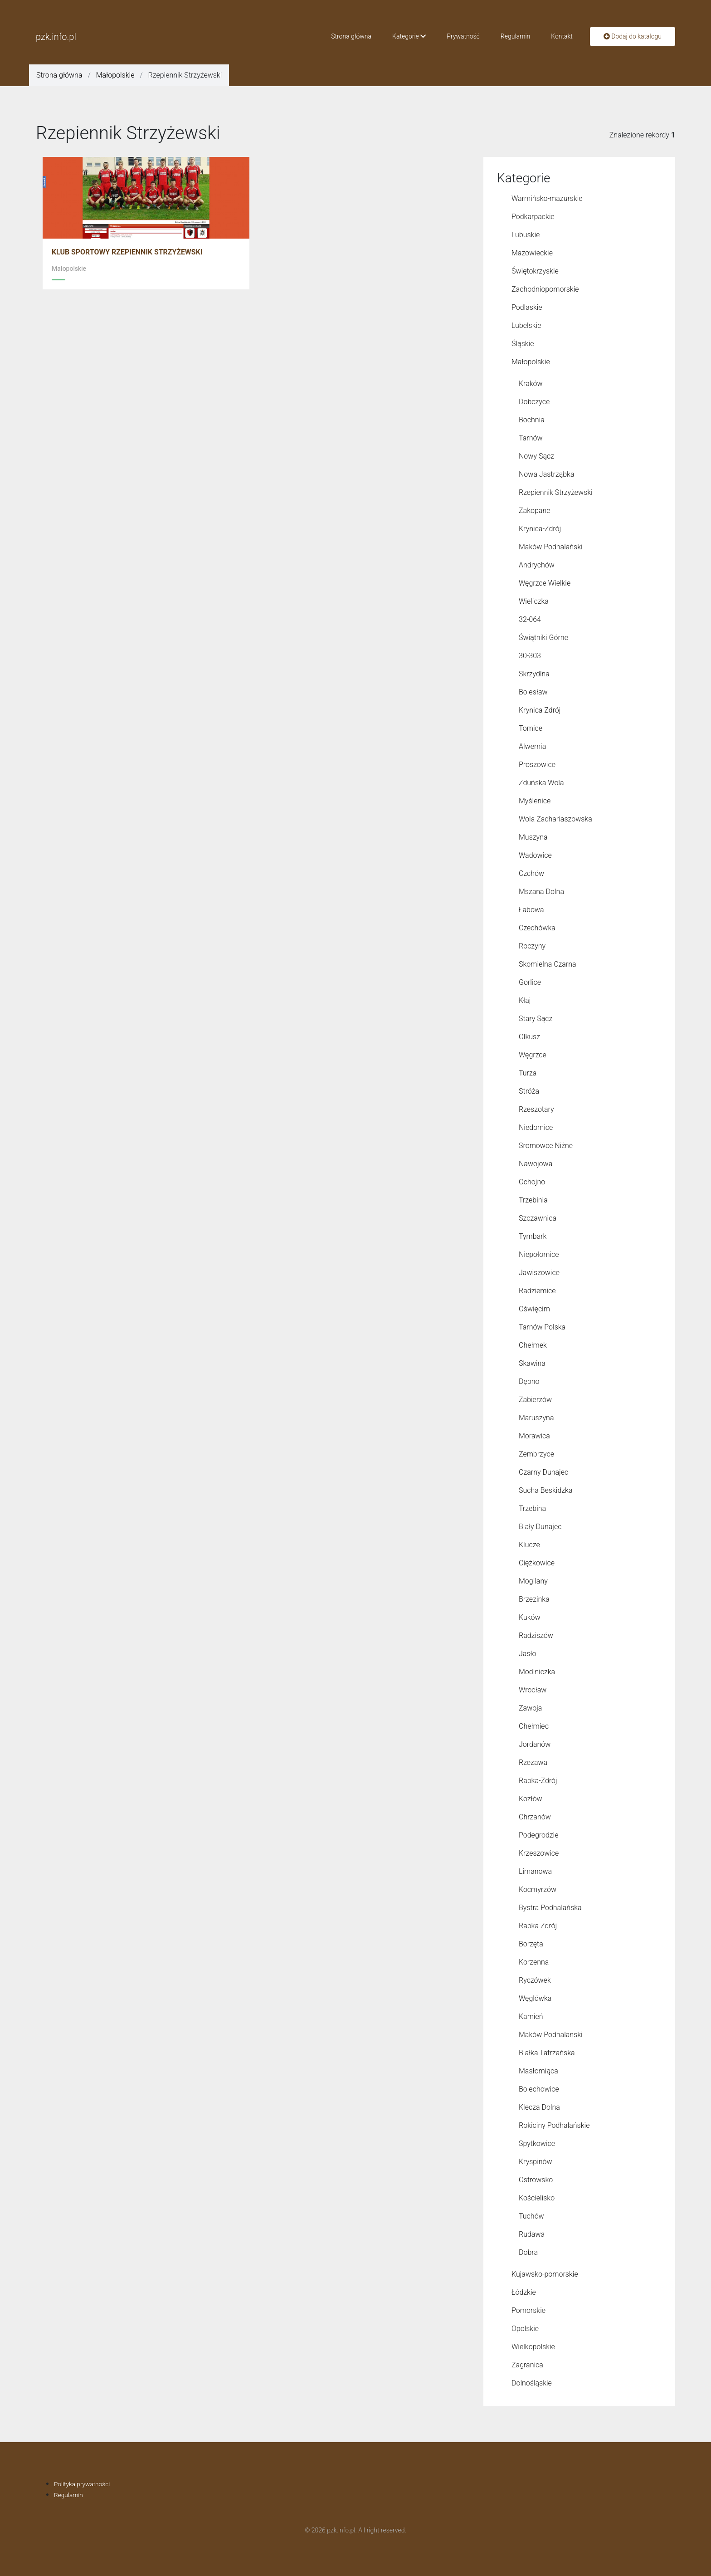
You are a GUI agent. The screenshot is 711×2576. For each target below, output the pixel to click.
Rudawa (532, 2234)
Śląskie (522, 343)
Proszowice (537, 764)
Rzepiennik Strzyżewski (556, 492)
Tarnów (530, 438)
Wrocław (532, 1690)
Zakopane (534, 510)
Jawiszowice (539, 1272)
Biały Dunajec (540, 1526)
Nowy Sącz (536, 456)
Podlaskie (526, 307)
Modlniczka (537, 1671)
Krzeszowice (539, 1853)
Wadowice (535, 855)
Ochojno (532, 1182)
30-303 (530, 655)
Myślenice (534, 801)
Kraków (531, 383)
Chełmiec (534, 1726)
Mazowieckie (532, 253)
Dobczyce (534, 401)
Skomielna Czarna (547, 964)
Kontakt (562, 36)
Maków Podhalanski (551, 2034)
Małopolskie (115, 75)
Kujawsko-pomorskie (544, 2274)
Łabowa (531, 909)
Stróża (529, 1091)
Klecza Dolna (539, 2107)
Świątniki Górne (543, 637)
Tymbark (532, 1236)
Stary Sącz (535, 1018)
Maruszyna (536, 1417)
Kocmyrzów (537, 1889)
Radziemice (537, 1290)
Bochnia (532, 419)
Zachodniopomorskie (545, 289)
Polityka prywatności (82, 2484)
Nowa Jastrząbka (547, 474)
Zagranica (527, 2365)
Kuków (530, 1617)
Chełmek (533, 1345)
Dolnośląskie (531, 2383)
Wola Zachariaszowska (555, 819)
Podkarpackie (533, 216)
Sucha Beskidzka (545, 1490)
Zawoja (530, 1708)
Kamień (531, 2016)
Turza (527, 1073)
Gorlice (530, 982)
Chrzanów (535, 1817)
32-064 (530, 619)
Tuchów (531, 2216)
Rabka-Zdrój (538, 1780)
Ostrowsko (536, 2179)
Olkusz (529, 1036)
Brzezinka (534, 1599)
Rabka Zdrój (538, 1925)
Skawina (532, 1363)
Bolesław (533, 692)
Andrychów (537, 565)
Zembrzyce (536, 1454)
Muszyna (533, 837)
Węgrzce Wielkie (544, 583)
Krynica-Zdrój (540, 528)
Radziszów (536, 1635)
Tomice (530, 728)
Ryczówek (535, 1980)
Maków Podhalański (551, 547)
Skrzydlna (534, 674)
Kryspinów (535, 2161)
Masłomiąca (538, 2071)
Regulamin (516, 36)
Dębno (529, 1381)
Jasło (527, 1653)
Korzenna (534, 1962)
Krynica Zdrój (539, 710)
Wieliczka (534, 601)
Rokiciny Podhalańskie (554, 2125)
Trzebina (532, 1508)
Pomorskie (528, 2310)
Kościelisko (537, 2198)
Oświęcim (534, 1309)
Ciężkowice (537, 1563)
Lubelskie (526, 325)
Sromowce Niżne (546, 1145)
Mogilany (533, 1581)
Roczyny (532, 946)
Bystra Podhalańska (550, 1907)
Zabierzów (535, 1399)
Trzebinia (533, 1200)
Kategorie (409, 36)
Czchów (531, 873)
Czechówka (537, 928)
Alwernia (532, 746)
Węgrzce (532, 1055)
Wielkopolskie (533, 2346)
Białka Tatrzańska (547, 2052)
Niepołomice (539, 1254)
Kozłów (530, 1798)
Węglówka (535, 1998)
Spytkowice (537, 2143)
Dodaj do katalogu (633, 36)
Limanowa (535, 1871)
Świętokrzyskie (535, 271)
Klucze (529, 1544)
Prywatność (463, 36)
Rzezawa (533, 1762)
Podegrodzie (538, 1835)
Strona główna (351, 36)
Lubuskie (525, 234)
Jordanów (534, 1744)
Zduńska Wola (541, 782)
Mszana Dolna (541, 891)
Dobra (528, 2252)
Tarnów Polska (542, 1327)
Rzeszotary (536, 1109)
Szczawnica (537, 1218)
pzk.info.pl (56, 36)
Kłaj (525, 1000)
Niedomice (536, 1127)
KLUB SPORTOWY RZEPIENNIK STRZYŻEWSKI (127, 252)
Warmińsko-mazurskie (547, 198)
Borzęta (531, 1944)
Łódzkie (523, 2292)
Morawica (534, 1436)
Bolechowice (539, 2089)
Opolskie (525, 2328)
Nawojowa (535, 1163)
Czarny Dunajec (543, 1472)
